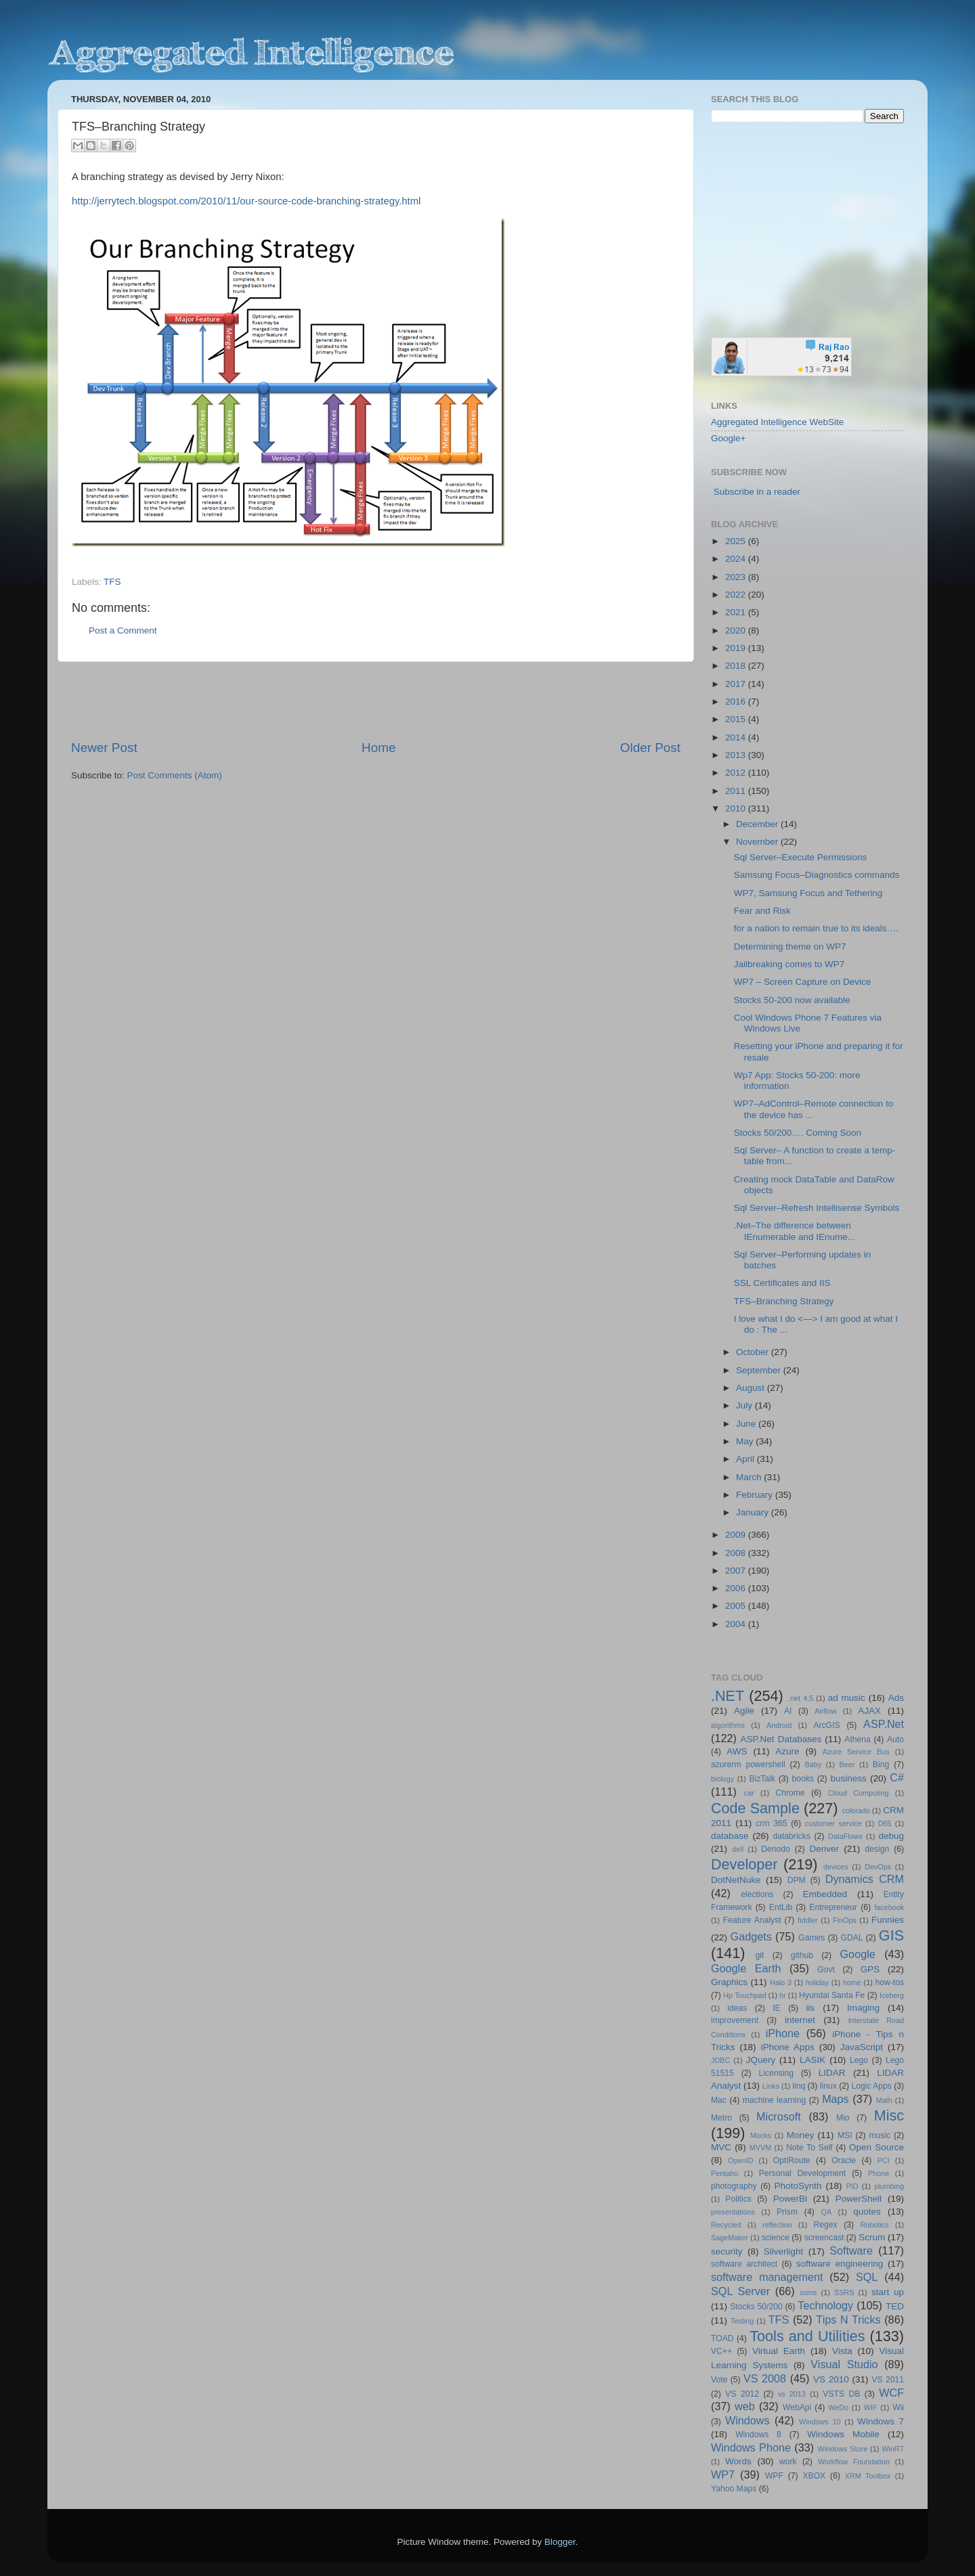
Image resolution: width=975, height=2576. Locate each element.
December (758, 824)
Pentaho (724, 2173)
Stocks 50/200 (756, 2306)
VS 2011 (887, 2379)
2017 (736, 684)
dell (737, 1849)
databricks (791, 1836)
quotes (867, 2211)
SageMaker (729, 2238)
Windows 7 (880, 2421)
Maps (835, 2099)
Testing (742, 2321)
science (775, 2237)
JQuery (761, 2060)
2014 (736, 737)
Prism (787, 2212)
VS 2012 (742, 2394)
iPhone (783, 2033)
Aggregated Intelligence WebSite (777, 422)
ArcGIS (826, 1725)
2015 (736, 719)
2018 (736, 666)
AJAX (869, 1711)
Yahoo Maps (733, 2488)
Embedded (825, 1894)
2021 (736, 612)
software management (767, 2277)
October (753, 1352)
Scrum (872, 2237)
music (879, 2135)
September (759, 1370)
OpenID (740, 2160)
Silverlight (784, 2251)
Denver (824, 1849)
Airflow (825, 1711)
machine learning (774, 2100)
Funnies (887, 1920)
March (750, 1477)
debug (891, 1836)
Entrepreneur (833, 1907)
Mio (843, 2118)
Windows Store (843, 2449)
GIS (891, 1935)
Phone (878, 2173)
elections (757, 1894)
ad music (846, 1698)
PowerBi (790, 2199)
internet (800, 2020)
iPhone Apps (788, 2047)
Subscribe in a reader (757, 492)
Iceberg (892, 1995)
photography (734, 2186)
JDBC (720, 2060)
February (755, 1495)
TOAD (722, 2338)
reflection (777, 2225)
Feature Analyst (752, 1920)
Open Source (876, 2147)
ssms (808, 2292)
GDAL (852, 1937)
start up (887, 2292)
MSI (845, 2135)
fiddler (807, 1920)
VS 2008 (764, 2378)
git (759, 1955)
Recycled (726, 2225)
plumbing (889, 2186)
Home (378, 747)
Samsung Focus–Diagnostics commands (817, 875)
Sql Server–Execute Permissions (800, 857)
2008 (736, 1553)
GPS (870, 1969)
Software (851, 2250)
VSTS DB (841, 2394)
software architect (744, 2264)
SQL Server (740, 2291)
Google (857, 1954)
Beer (847, 1764)
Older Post (650, 747)
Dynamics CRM (864, 1879)
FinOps (845, 1920)
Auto (895, 1739)
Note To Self (809, 2147)
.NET (727, 1695)
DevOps (878, 1867)
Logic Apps (871, 2086)
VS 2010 (831, 2379)
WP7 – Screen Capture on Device (802, 982)
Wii (898, 2407)
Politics (738, 2199)
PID (852, 2186)
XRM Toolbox (868, 2476)
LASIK (812, 2060)
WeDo (838, 2407)
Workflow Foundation (854, 2462)
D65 (885, 1823)
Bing (881, 1764)
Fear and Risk (762, 911)
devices (835, 1867)
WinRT (893, 2449)
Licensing (776, 2073)
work (788, 2461)
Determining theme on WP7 (790, 946)
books (802, 1778)
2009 (736, 1535)
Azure (787, 1751)
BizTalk (762, 1778)
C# (897, 1777)
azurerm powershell (748, 1764)
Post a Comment (123, 630)
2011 (736, 791)
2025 (736, 541)
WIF (871, 2407)
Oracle (843, 2160)
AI (788, 1711)
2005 (736, 1606)
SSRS (844, 2292)
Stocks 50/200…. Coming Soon (797, 1133)
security (727, 2251)
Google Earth (746, 1968)
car (749, 1793)
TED (895, 2306)
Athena (857, 1739)
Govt (826, 1969)
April (746, 1459)
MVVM (760, 2148)
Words (738, 2461)
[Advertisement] (375, 700)
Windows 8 (758, 2434)
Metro (721, 2118)
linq (798, 2086)
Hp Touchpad (744, 1995)
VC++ (721, 2351)
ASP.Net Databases (781, 1739)
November (758, 842)
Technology (825, 2305)
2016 (736, 701)
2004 (736, 1624)
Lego (859, 2060)
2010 (736, 808)
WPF (774, 2476)
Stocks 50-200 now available (792, 1000)
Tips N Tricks (848, 2319)
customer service (833, 1823)
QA (826, 2212)
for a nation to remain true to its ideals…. (816, 928)
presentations (733, 2212)
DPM (796, 1880)
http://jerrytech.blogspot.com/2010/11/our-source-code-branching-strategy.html (246, 201)
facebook (889, 1907)
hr (782, 1995)
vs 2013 (792, 2394)
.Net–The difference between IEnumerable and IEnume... (794, 1230)
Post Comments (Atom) (174, 775)
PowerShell (859, 2199)
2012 (736, 773)
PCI (884, 2160)
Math (884, 2100)
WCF (891, 2392)
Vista (842, 2351)
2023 (736, 577)
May (746, 1441)
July (745, 1405)
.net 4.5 (800, 1698)
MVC (721, 2147)
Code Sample (755, 1808)
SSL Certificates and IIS (782, 1283)
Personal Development (802, 2173)
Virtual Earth (778, 2351)
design (877, 1849)
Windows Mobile (843, 2434)
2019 (736, 648)
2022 (736, 595)
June (747, 1424)
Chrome (789, 1793)
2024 (736, 559)
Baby (812, 1764)
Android (779, 1725)
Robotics (875, 2225)
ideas (737, 2008)
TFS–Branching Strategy (784, 1301)
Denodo (775, 1849)
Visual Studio (844, 2364)
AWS (737, 1751)
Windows (747, 2420)
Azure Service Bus (856, 1752)
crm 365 (771, 1823)
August (751, 1388)
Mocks (760, 2135)
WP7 (723, 2474)
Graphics (729, 1982)
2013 (736, 755)
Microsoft (778, 2116)
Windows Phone (751, 2447)
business (848, 1778)
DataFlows (845, 1836)
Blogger (560, 2542)
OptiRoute (791, 2160)
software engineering (839, 2264)
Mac (719, 2100)
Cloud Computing (858, 1793)
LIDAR (832, 2073)
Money (801, 2135)
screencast (824, 2237)
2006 (736, 1588)
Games (811, 1937)
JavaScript (861, 2047)
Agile (744, 1711)
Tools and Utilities (807, 2336)
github (802, 1955)
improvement (734, 2020)
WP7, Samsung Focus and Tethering (808, 893)
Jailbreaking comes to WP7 (789, 964)
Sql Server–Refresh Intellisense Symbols (817, 1208)
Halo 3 (781, 1982)
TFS (112, 582)
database (730, 1836)
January (753, 1512)
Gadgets (751, 1936)
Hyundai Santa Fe (832, 1995)
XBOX (813, 2476)
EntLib (780, 1907)
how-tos (890, 1982)
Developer (744, 1864)
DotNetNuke (736, 1880)
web (745, 2406)
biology (722, 1779)
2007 (736, 1570)
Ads (896, 1698)
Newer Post (104, 747)
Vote (719, 2379)
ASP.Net (883, 1724)
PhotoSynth (798, 2186)
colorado (856, 1810)
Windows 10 (820, 2422)
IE (776, 2008)
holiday (817, 1982)
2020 (736, 630)
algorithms (728, 1725)
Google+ (728, 438)
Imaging (863, 2008)
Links (770, 2086)
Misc (889, 2115)
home (852, 1982)
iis (810, 2008)
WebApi (797, 2407)
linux (828, 2086)
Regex (826, 2224)
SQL (867, 2277)
